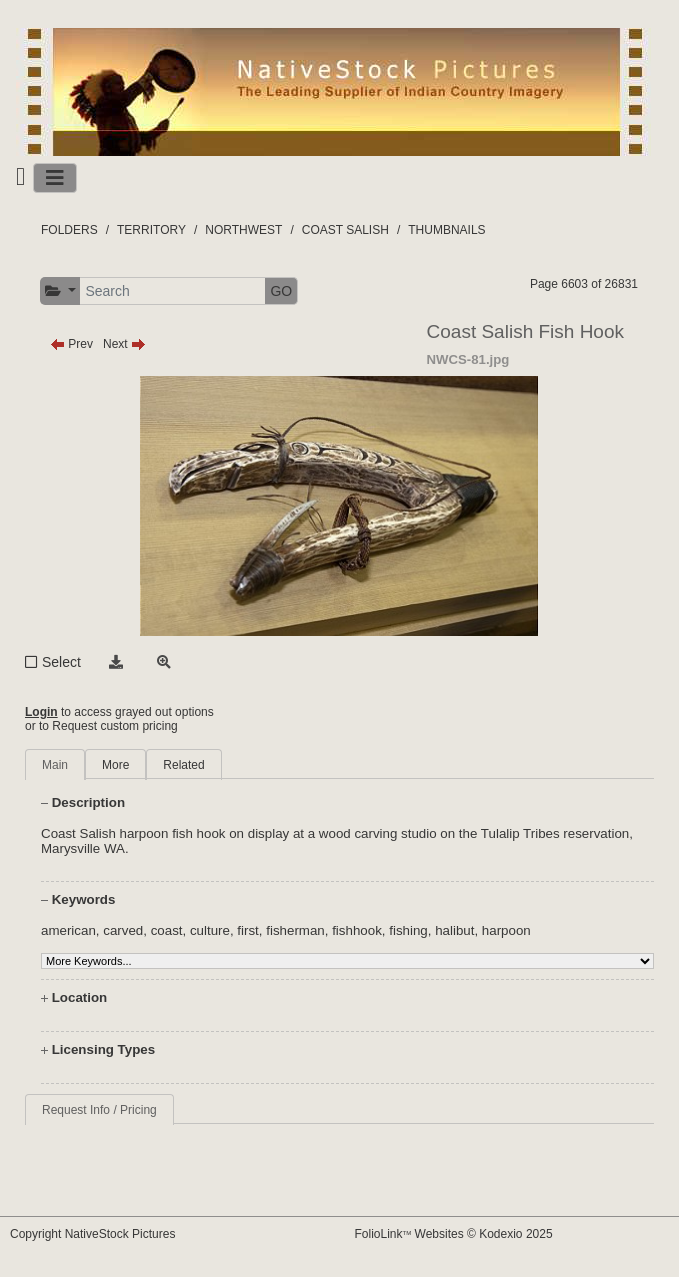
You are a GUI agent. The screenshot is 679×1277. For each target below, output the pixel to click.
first (247, 930)
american (68, 930)
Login (41, 712)
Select (61, 662)
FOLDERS (69, 230)
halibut (454, 930)
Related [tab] (183, 765)
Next (124, 344)
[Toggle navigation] (55, 178)
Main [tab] (55, 765)
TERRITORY (151, 230)
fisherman (295, 930)
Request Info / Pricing (99, 1110)
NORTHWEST (243, 230)
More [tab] (115, 765)
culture (210, 930)
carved (123, 930)
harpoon (506, 930)
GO (281, 291)
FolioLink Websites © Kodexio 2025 (454, 1234)
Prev (71, 344)
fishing (408, 930)
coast (167, 930)
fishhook (357, 930)
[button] (60, 291)
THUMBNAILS (446, 230)
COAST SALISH (345, 230)
